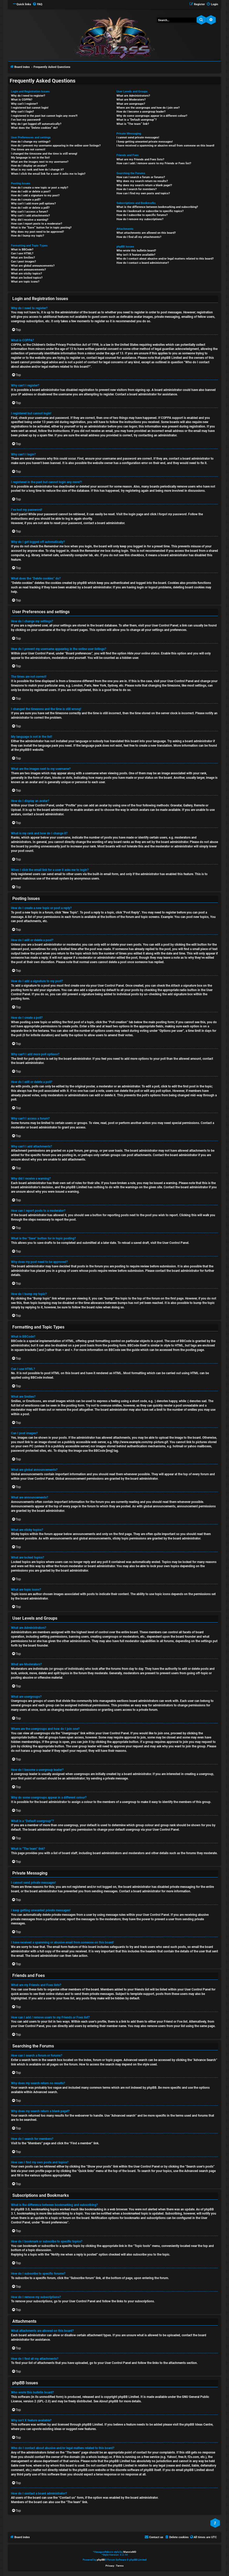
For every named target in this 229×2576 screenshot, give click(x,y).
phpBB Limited (128, 2397)
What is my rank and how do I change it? (37, 169)
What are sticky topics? (26, 273)
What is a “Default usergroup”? (136, 119)
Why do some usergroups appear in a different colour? (151, 116)
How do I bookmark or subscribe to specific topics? (149, 211)
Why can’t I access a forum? (29, 211)
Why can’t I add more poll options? (33, 203)
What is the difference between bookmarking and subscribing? (157, 207)
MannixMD (129, 2551)
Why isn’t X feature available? (135, 254)
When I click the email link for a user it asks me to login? (48, 173)
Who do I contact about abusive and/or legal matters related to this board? (165, 258)
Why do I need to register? (28, 95)
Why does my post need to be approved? (37, 231)
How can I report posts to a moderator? (36, 223)
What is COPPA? (21, 99)
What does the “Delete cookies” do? (34, 128)
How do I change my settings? (30, 141)
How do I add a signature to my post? (35, 195)
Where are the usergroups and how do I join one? (148, 107)
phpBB (24, 750)
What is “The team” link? (132, 124)
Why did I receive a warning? (29, 219)
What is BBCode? (22, 249)
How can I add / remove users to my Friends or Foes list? (153, 163)
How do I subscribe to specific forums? (141, 215)
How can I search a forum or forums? (140, 177)
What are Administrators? (133, 95)
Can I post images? (23, 261)
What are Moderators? (131, 99)
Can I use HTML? (22, 253)
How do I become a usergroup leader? (140, 111)
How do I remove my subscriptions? (139, 219)
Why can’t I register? (24, 104)
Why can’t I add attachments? (30, 215)
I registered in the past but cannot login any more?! (44, 116)
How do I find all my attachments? (138, 237)
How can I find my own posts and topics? (143, 193)
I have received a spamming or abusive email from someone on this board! (165, 145)
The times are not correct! (28, 149)
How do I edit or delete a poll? (30, 207)
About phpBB (108, 2401)
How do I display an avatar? (29, 165)
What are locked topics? (26, 277)
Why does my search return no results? (142, 181)
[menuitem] (37, 4)
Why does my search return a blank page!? (144, 185)
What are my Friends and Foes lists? (140, 159)
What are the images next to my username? (39, 161)
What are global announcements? (32, 265)
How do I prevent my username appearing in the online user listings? (55, 145)
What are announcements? (28, 269)
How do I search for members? (136, 189)
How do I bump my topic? (27, 235)
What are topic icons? (25, 281)
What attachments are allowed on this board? (146, 233)
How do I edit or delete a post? (31, 191)
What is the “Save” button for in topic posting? (41, 227)
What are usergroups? (130, 104)
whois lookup (97, 2457)
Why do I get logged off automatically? (36, 124)
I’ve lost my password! (26, 119)
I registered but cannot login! (29, 107)
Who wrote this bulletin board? (136, 250)
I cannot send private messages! (137, 137)
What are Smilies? (23, 257)
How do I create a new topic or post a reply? (39, 187)
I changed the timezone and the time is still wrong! (44, 153)
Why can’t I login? (22, 111)
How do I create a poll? (26, 199)
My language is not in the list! (30, 157)
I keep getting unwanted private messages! (144, 141)
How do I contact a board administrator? (142, 263)
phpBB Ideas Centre (199, 2424)
